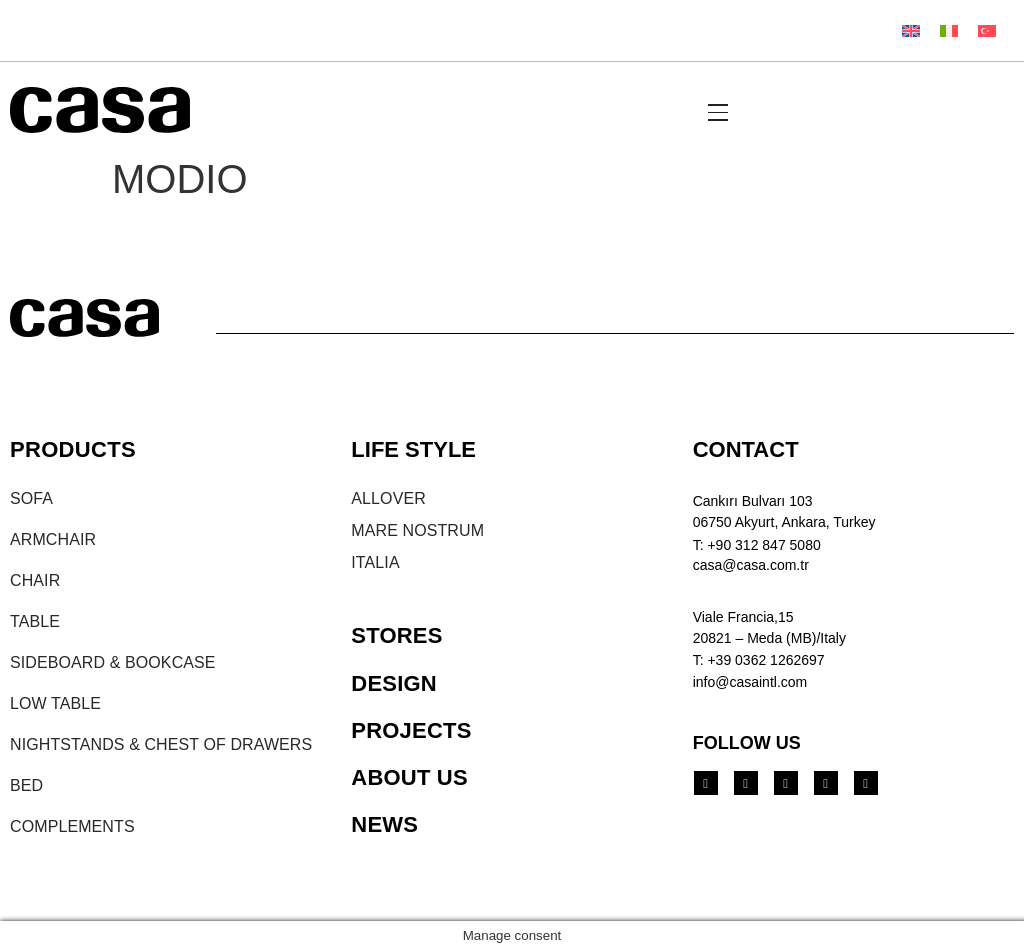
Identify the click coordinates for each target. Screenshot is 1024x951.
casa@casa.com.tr (751, 565)
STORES (396, 635)
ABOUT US (409, 777)
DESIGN (394, 683)
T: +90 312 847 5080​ (757, 545)
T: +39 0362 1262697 (759, 660)
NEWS (384, 824)
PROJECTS (411, 730)
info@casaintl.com (750, 682)
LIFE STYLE (413, 449)
